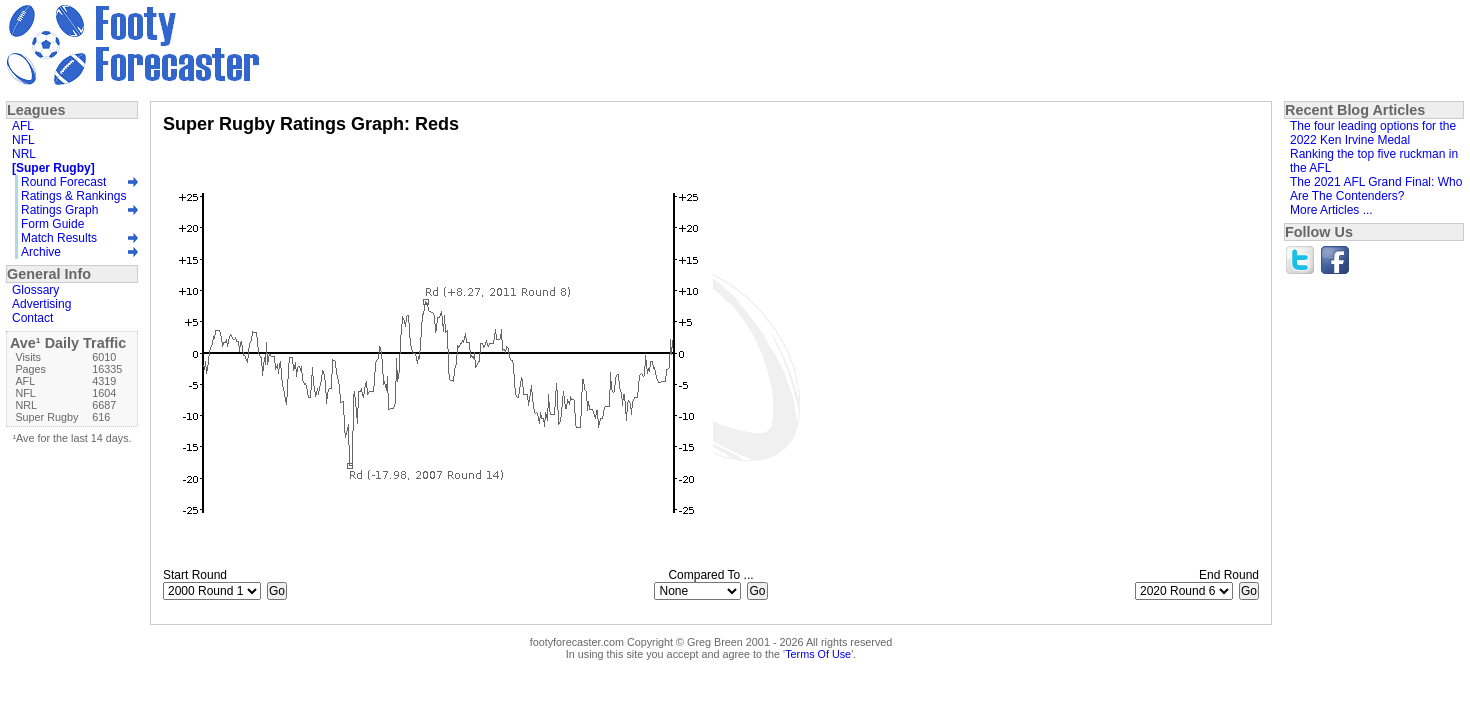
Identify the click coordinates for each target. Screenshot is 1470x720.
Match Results (59, 238)
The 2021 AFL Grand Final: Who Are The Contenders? (1376, 189)
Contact (32, 318)
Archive (41, 252)
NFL (23, 140)
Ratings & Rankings (73, 196)
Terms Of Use (818, 654)
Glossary (35, 290)
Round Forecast (63, 182)
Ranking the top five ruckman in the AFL (1374, 161)
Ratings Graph (59, 210)
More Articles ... (1331, 210)
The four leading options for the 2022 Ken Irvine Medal (1373, 133)
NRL (24, 154)
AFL (23, 126)
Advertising (41, 304)
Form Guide (52, 224)
